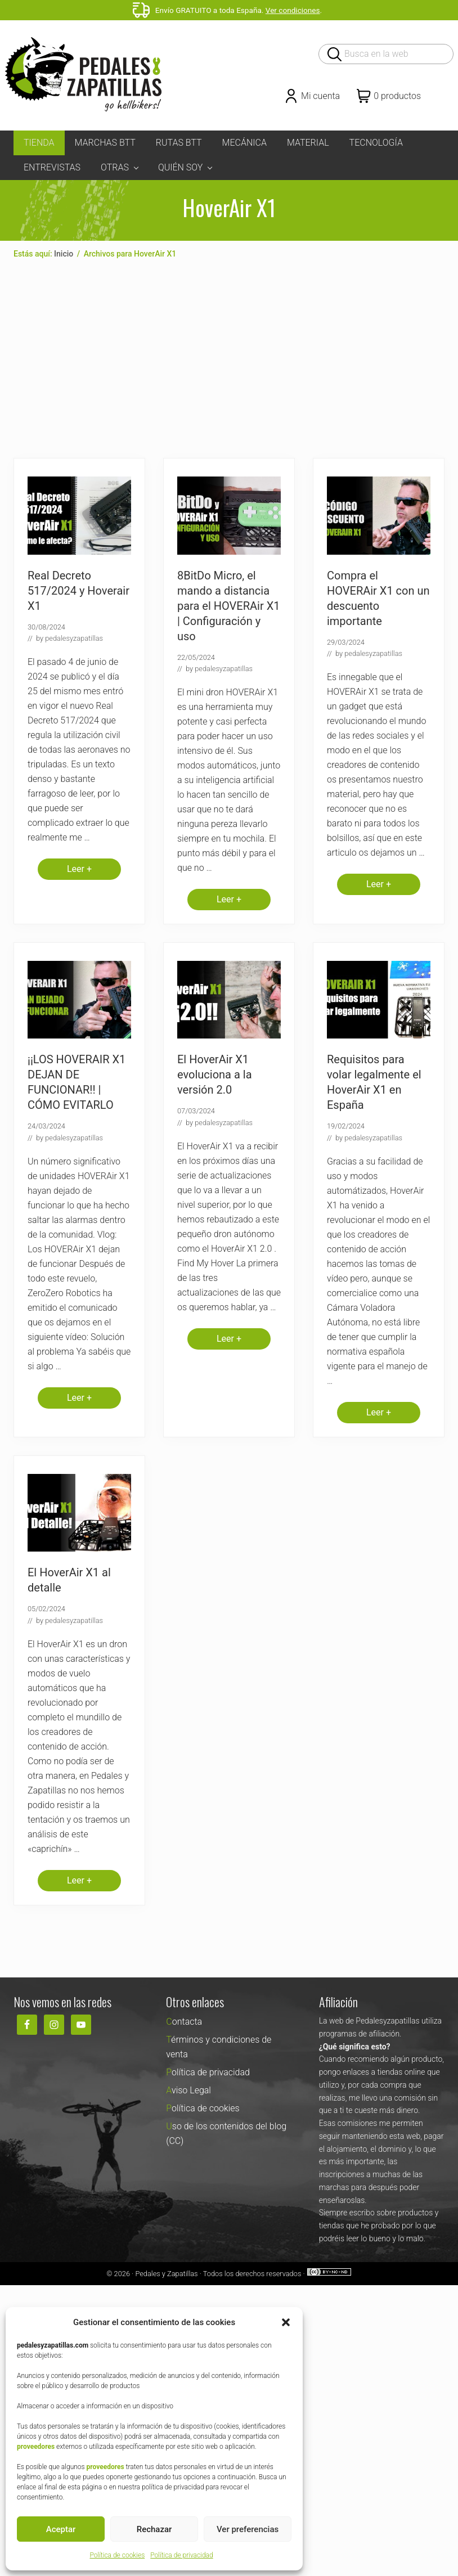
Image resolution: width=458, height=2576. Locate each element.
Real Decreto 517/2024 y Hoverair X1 (78, 591)
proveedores (36, 2447)
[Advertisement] (229, 359)
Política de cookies (117, 2555)
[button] (285, 2322)
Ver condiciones (293, 10)
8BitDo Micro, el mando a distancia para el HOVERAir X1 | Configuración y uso (228, 606)
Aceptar (61, 2529)
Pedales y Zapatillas (166, 2273)
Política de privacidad (181, 2555)
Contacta (184, 2021)
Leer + (79, 872)
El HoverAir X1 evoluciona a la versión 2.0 (214, 1074)
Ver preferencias (248, 2529)
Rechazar (154, 2529)
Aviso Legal (188, 2090)
